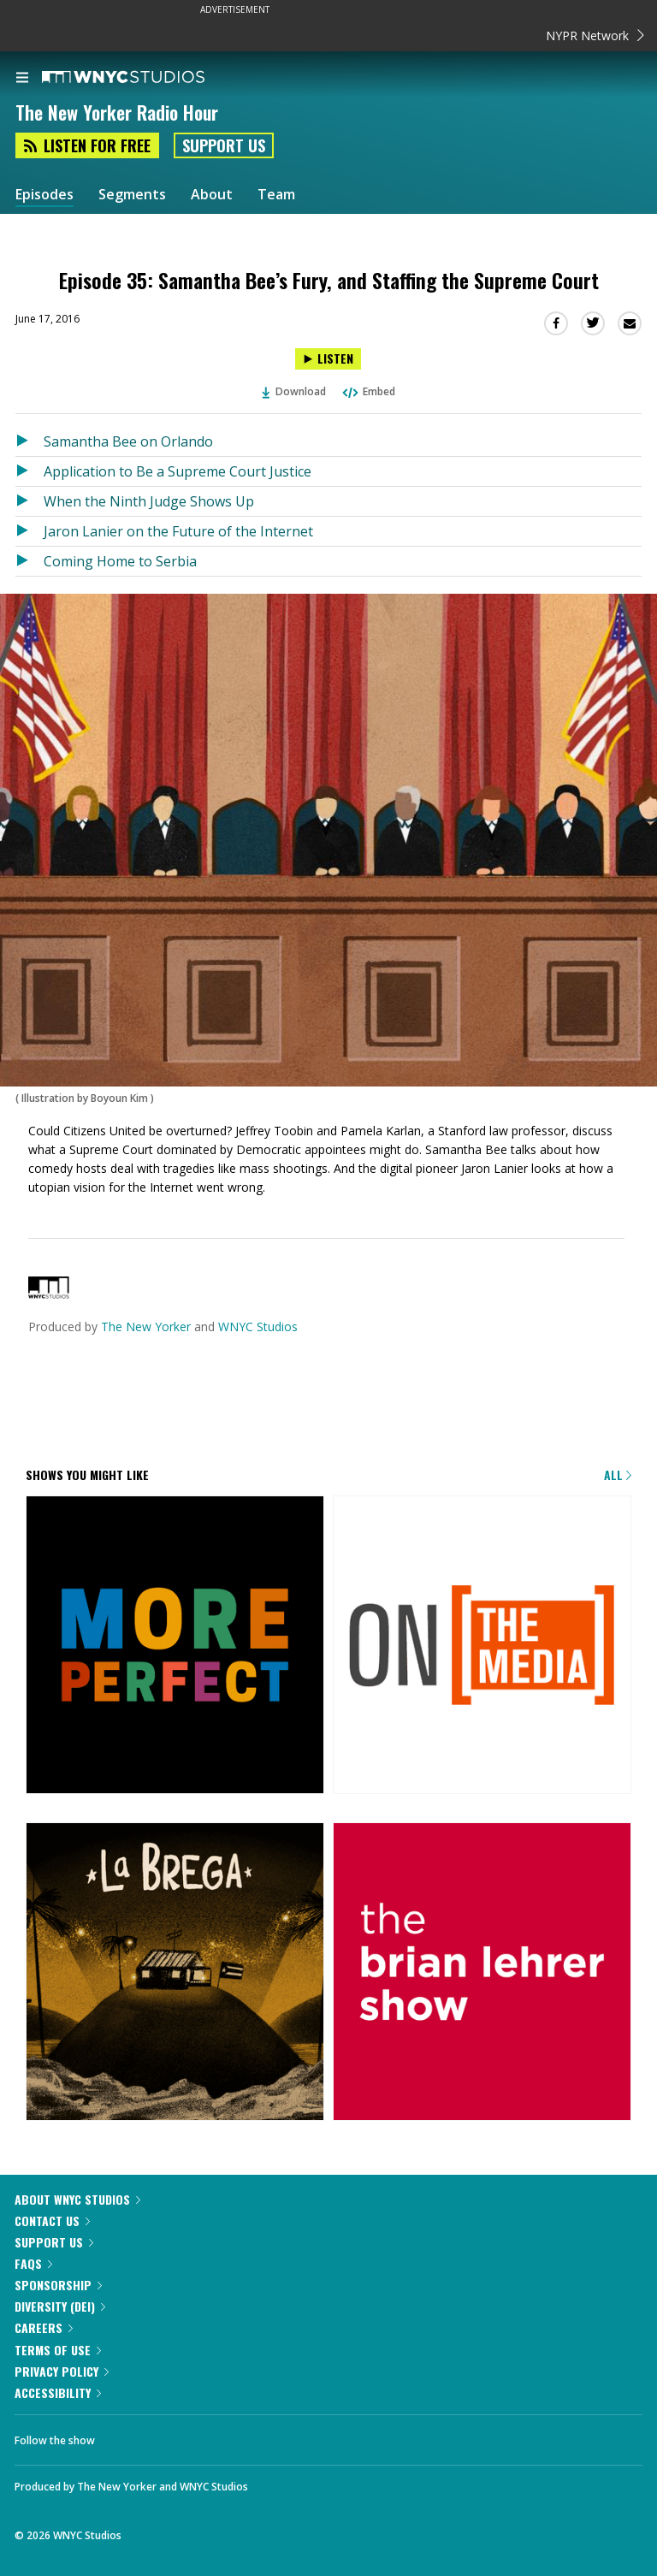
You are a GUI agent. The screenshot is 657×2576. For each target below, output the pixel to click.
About (212, 194)
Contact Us (52, 2221)
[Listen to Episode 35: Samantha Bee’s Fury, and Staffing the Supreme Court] (328, 359)
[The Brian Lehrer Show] (482, 1972)
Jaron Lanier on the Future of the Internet (178, 531)
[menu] (22, 78)
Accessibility (58, 2392)
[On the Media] (482, 1646)
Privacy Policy (62, 2371)
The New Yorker (146, 1326)
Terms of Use (58, 2350)
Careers (44, 2327)
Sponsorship (58, 2285)
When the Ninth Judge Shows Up (149, 501)
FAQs (33, 2263)
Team (276, 194)
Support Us (223, 145)
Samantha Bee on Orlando (128, 441)
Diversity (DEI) (60, 2306)
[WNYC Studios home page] (144, 78)
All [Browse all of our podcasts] (617, 1474)
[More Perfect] (175, 1646)
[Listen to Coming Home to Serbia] (29, 561)
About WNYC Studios (77, 2199)
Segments (132, 194)
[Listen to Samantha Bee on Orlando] (29, 441)
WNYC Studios (258, 1326)
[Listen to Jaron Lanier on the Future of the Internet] (29, 531)
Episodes (44, 194)
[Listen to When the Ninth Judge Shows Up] (29, 501)
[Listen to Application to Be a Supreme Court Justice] (29, 471)
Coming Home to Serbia (120, 561)
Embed (367, 391)
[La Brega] (175, 1972)
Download (294, 391)
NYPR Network (595, 35)
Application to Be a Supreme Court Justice (177, 471)
